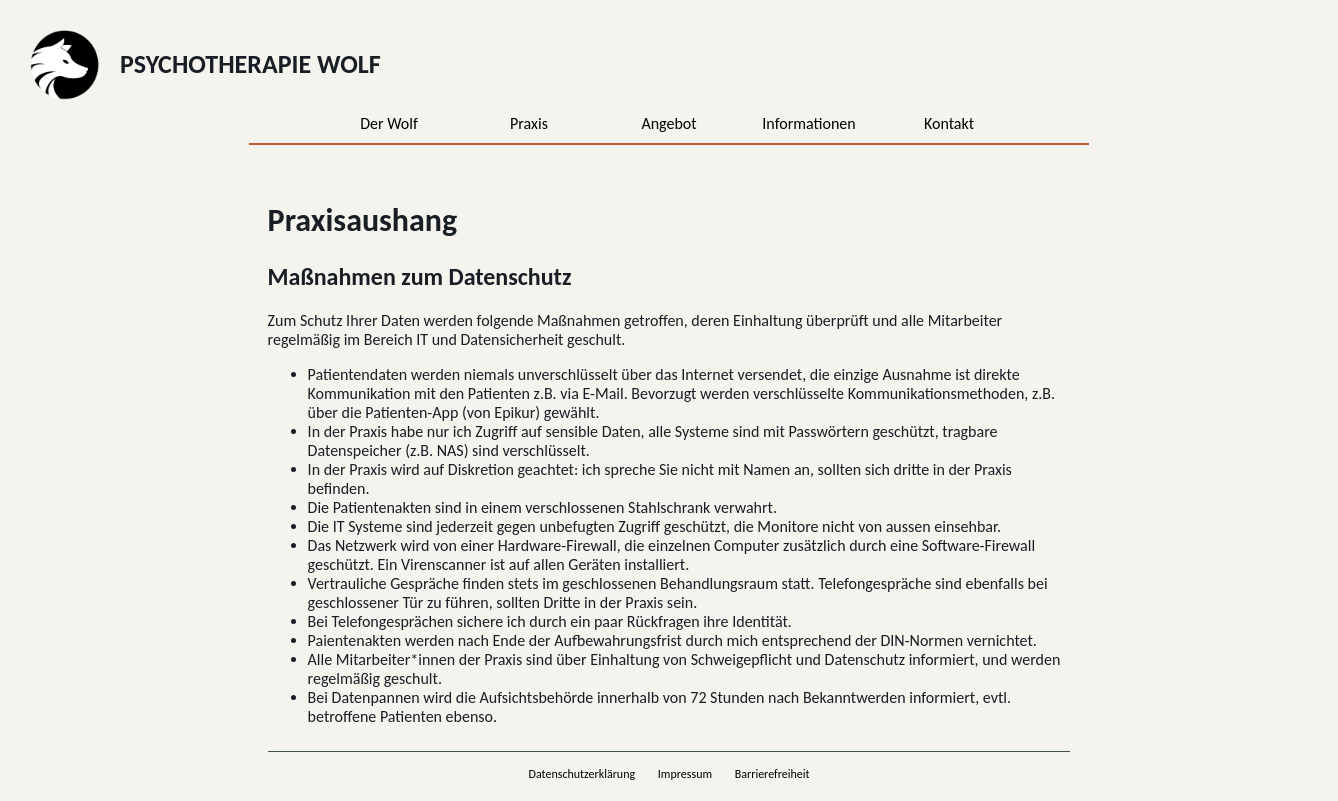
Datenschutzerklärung (582, 774)
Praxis (529, 123)
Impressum (685, 774)
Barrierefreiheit (772, 774)
